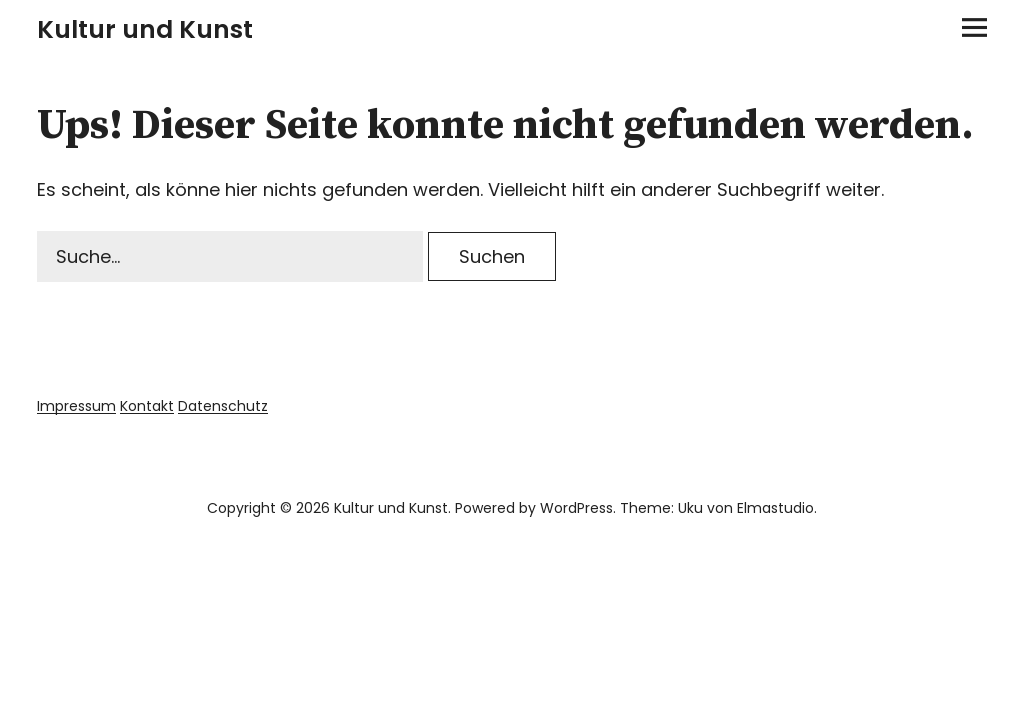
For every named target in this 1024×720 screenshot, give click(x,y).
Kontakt (147, 406)
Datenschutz (223, 406)
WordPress (576, 508)
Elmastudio (775, 508)
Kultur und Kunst (145, 29)
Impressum (76, 406)
